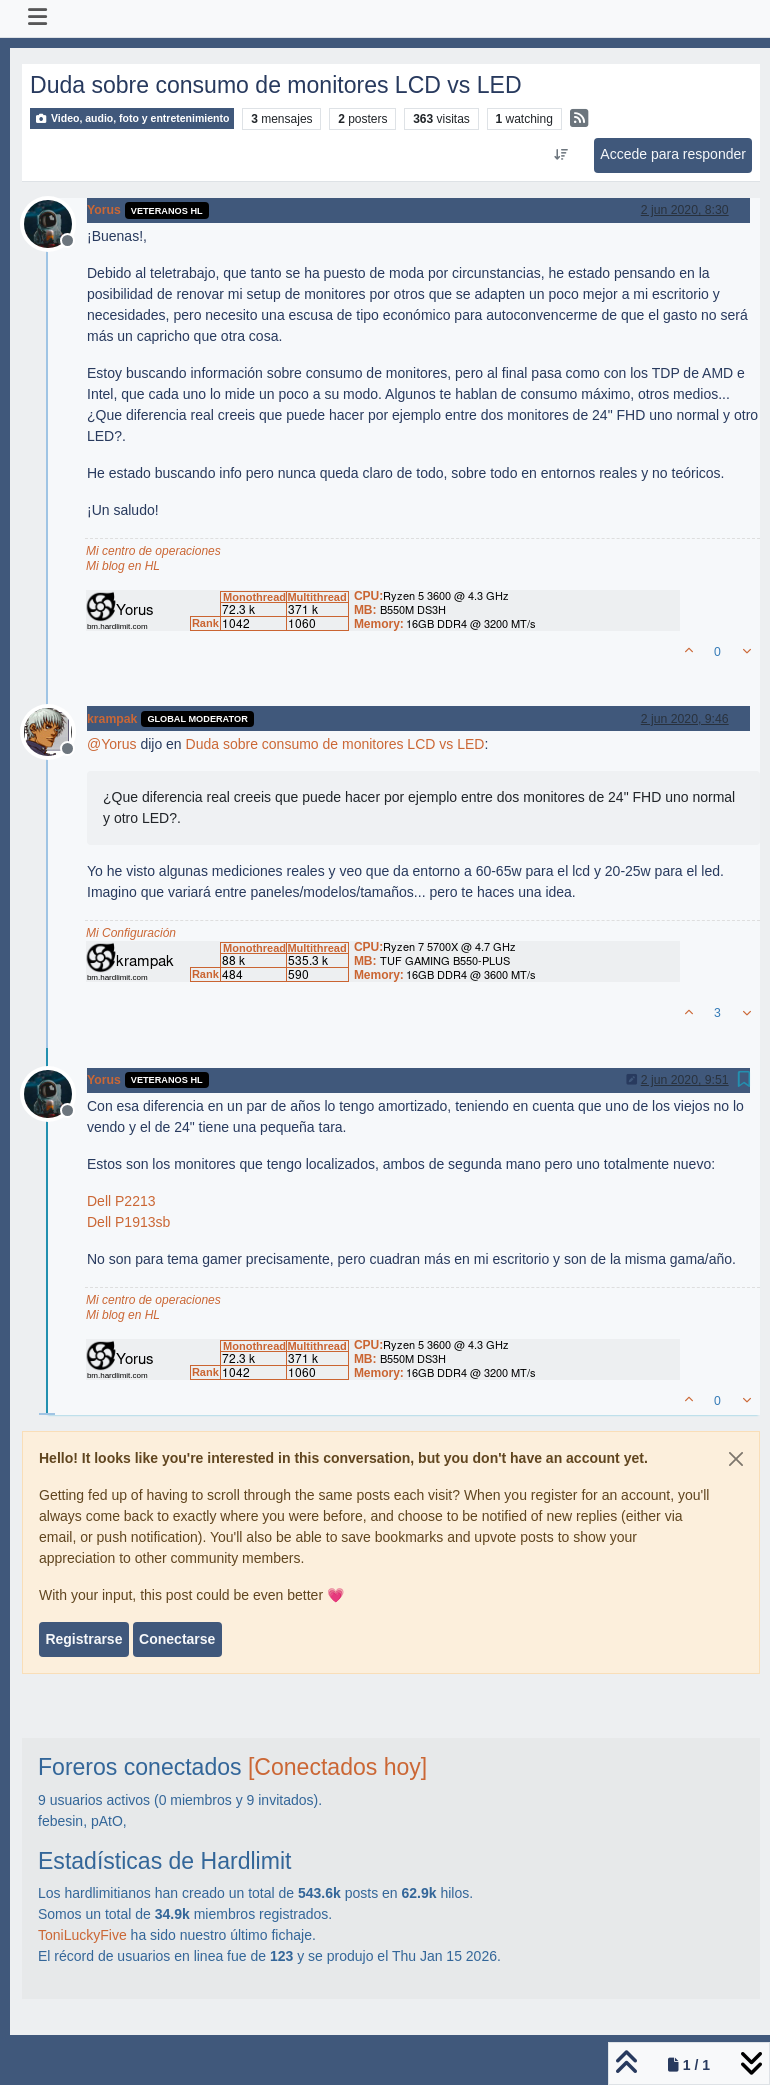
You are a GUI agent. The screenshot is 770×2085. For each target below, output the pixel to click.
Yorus (104, 210)
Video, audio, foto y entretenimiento (132, 118)
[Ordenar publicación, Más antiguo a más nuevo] (561, 155)
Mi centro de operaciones (153, 551)
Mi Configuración (131, 933)
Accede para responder (673, 154)
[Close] (736, 1459)
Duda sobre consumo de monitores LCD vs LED (335, 744)
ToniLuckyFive (82, 1935)
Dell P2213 (121, 1201)
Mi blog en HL (123, 566)
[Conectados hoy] (337, 1767)
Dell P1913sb (128, 1222)
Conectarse (177, 1639)
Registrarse (83, 1639)
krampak (112, 719)
